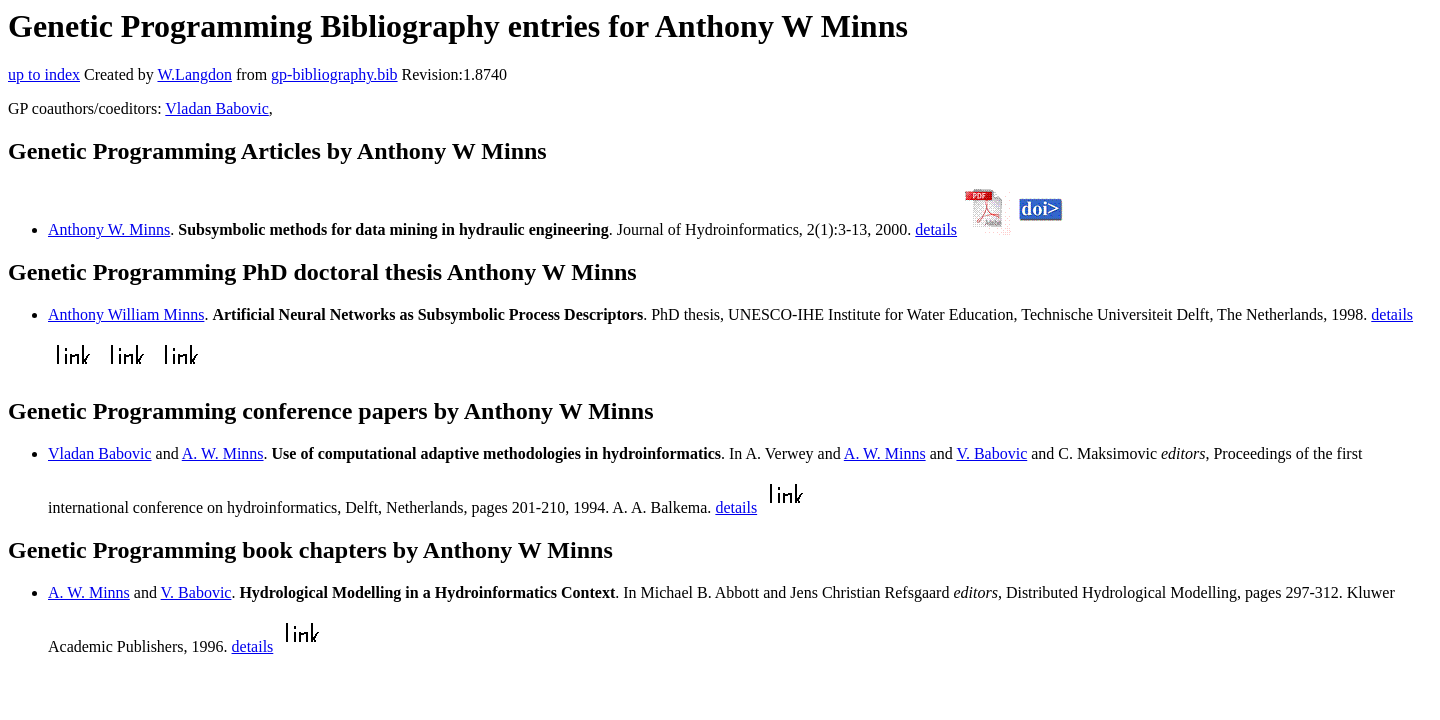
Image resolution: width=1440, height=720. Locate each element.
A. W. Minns (223, 453)
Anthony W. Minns (109, 229)
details (936, 229)
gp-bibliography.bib (334, 74)
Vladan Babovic (217, 108)
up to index (44, 74)
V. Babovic (991, 453)
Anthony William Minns (126, 314)
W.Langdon (194, 74)
